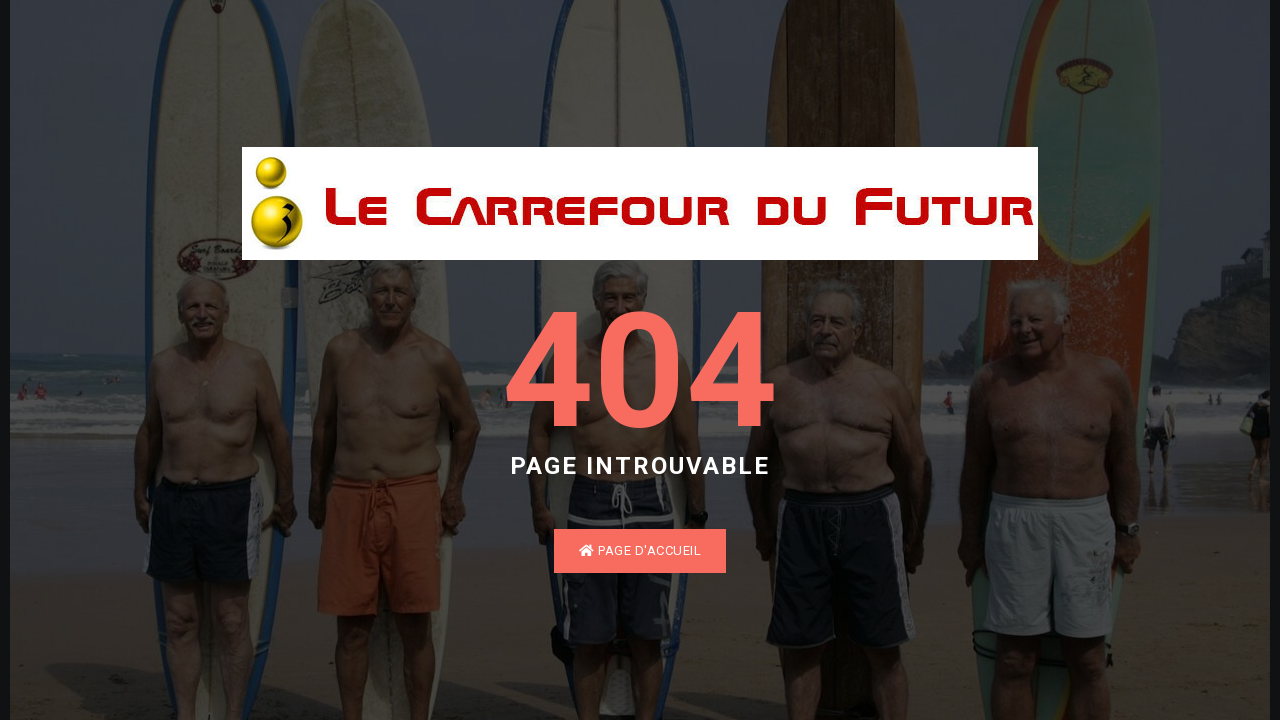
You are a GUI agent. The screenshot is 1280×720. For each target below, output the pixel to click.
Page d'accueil (640, 550)
